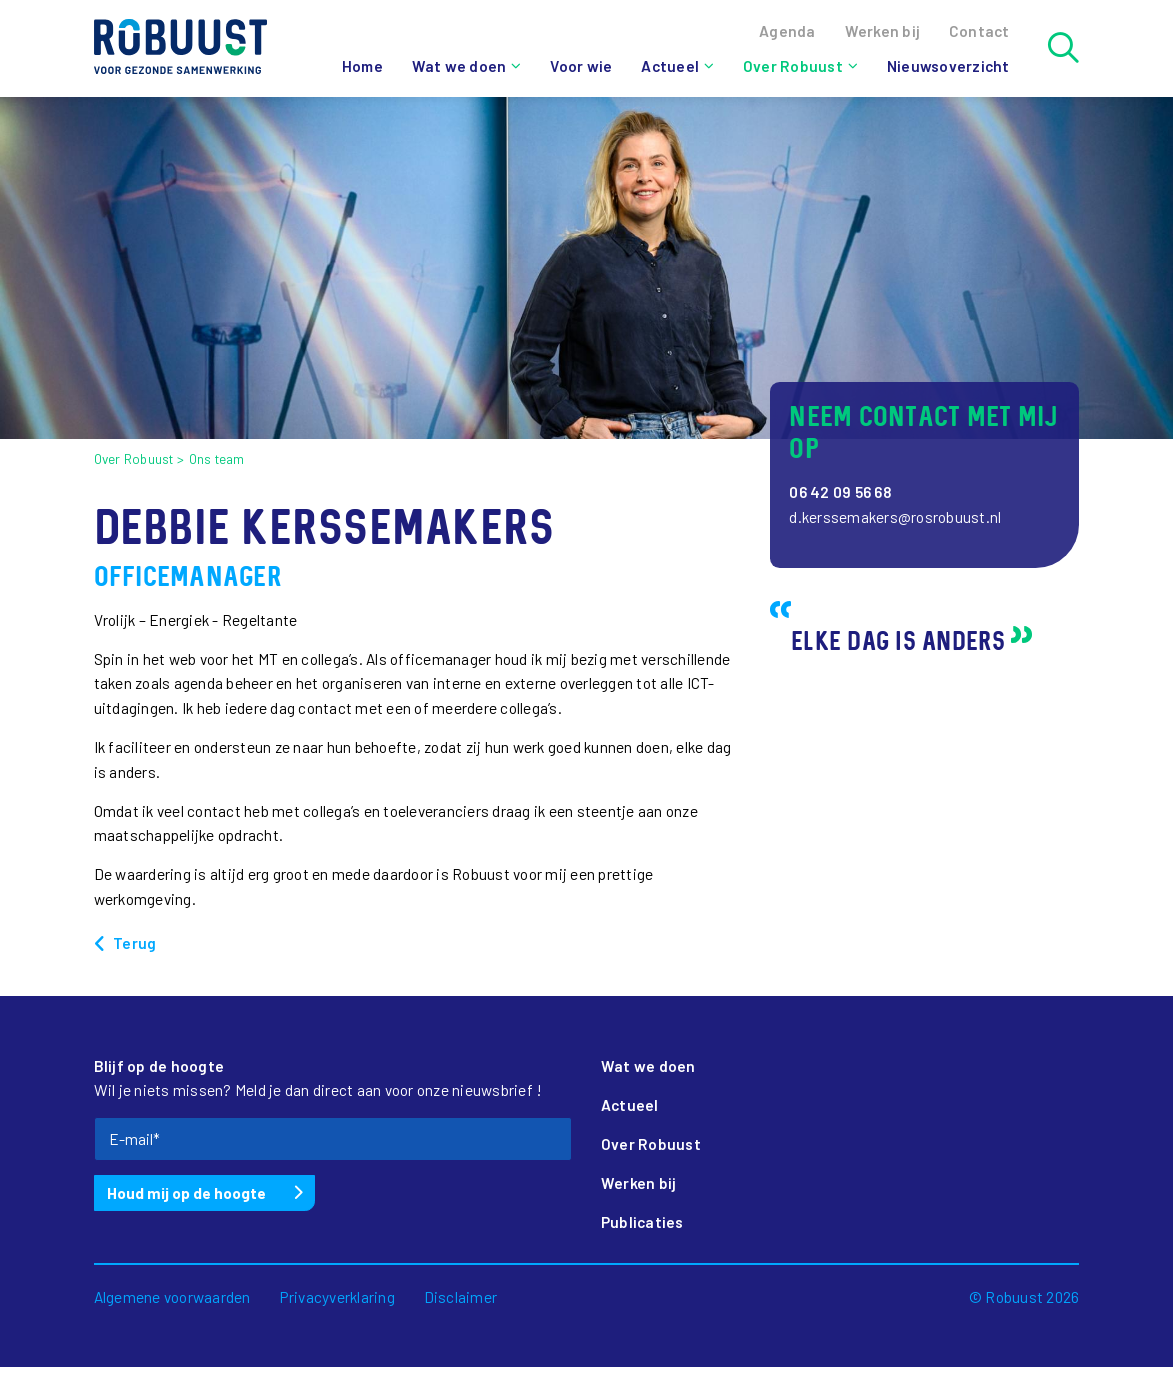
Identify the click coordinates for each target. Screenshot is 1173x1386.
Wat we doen (459, 66)
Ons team (217, 459)
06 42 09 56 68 (840, 492)
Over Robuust (793, 66)
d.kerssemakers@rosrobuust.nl (895, 517)
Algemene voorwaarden (172, 1297)
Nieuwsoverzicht (948, 66)
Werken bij (639, 1183)
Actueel (670, 66)
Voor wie (581, 66)
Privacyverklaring (337, 1297)
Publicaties (642, 1222)
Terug (134, 943)
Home (362, 66)
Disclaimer (461, 1297)
